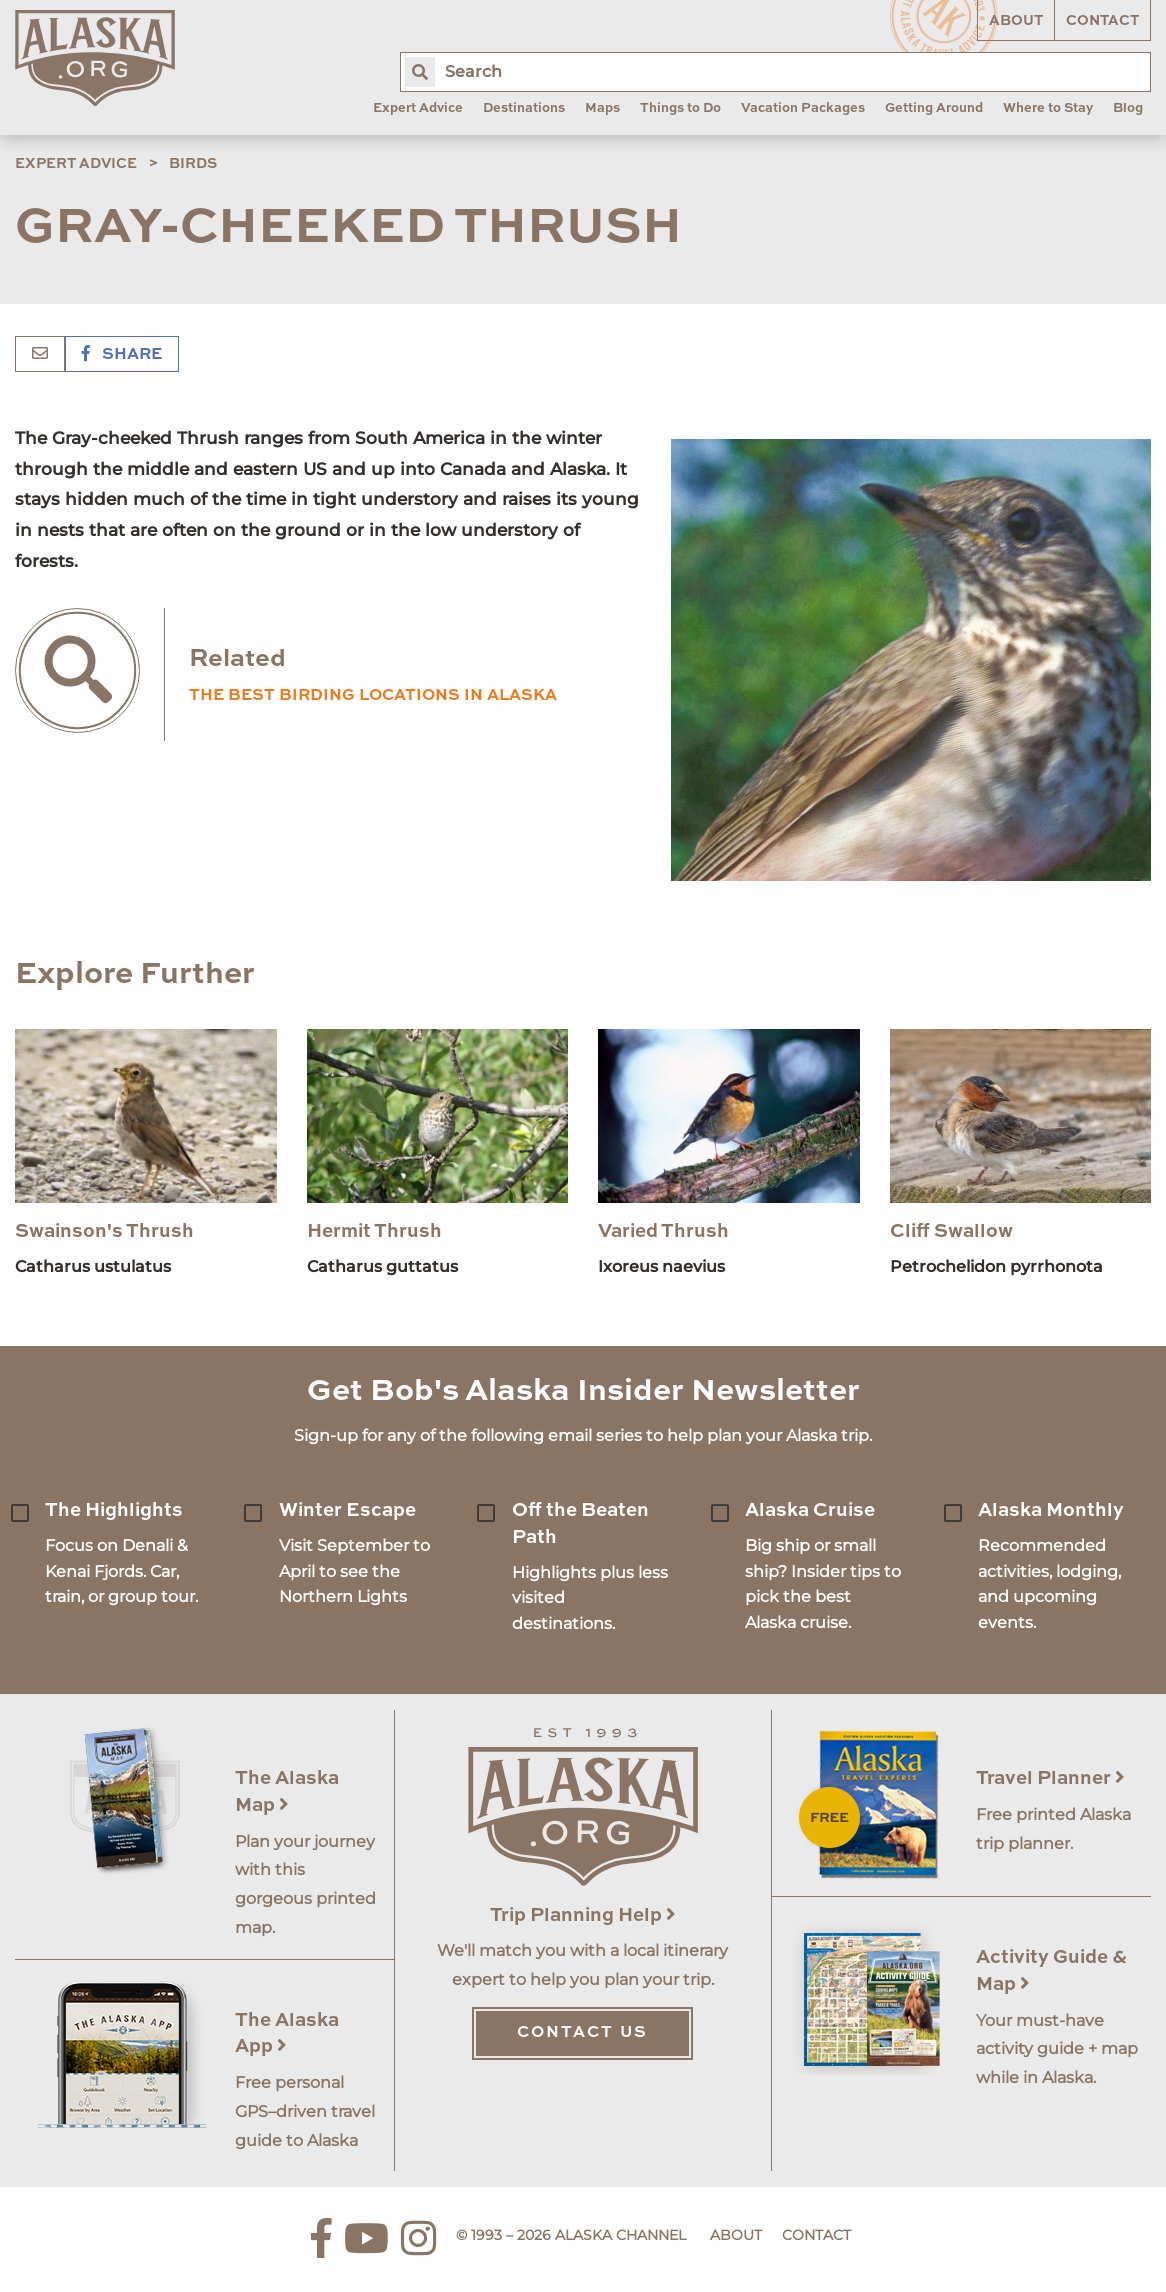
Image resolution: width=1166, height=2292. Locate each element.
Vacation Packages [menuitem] (803, 108)
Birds (193, 164)
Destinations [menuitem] (524, 108)
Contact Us (582, 2033)
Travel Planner (1050, 1778)
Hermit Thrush (374, 1231)
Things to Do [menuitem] (680, 108)
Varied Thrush (663, 1231)
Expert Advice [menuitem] (418, 108)
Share (122, 355)
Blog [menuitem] (1128, 108)
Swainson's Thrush (104, 1231)
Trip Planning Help (583, 1915)
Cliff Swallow (951, 1231)
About (1016, 21)
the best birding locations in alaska (373, 696)
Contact (1102, 21)
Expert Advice (76, 164)
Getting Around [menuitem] (934, 108)
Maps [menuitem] (602, 108)
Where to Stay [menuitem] (1048, 108)
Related (237, 659)
